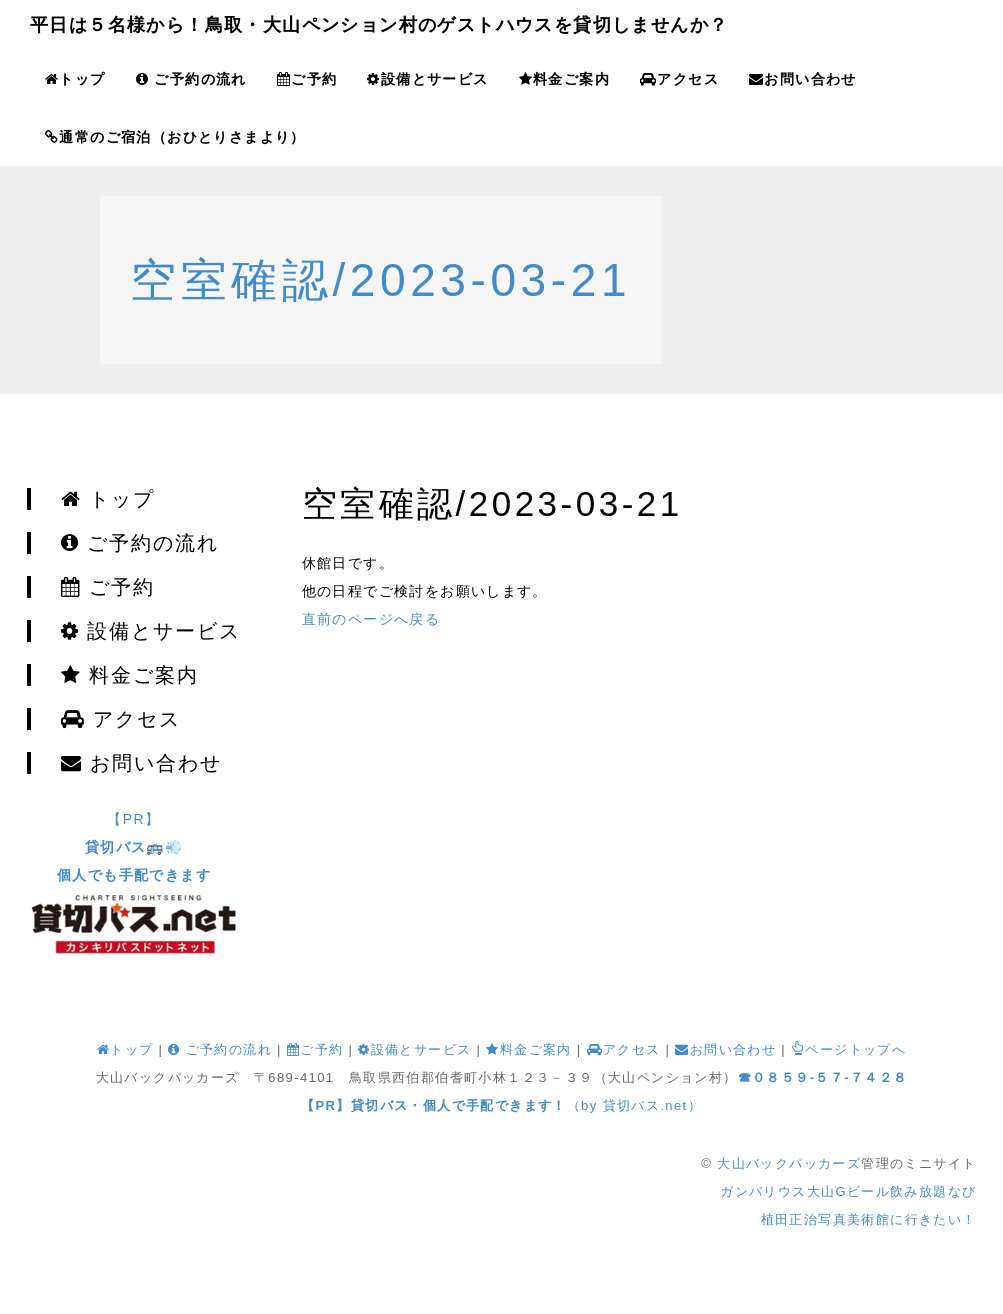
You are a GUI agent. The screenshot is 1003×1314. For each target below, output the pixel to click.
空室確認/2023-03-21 (380, 280)
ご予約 (307, 79)
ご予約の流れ (191, 79)
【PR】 (134, 847)
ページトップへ (848, 1049)
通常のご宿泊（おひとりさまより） (175, 137)
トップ (75, 79)
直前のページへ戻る (371, 619)
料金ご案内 (564, 79)
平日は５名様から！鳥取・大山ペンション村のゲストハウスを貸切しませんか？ (379, 25)
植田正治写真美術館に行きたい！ (869, 1219)
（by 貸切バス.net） (501, 1105)
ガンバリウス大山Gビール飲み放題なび (848, 1191)
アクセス (679, 79)
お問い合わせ (803, 79)
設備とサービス (427, 79)
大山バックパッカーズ (789, 1163)
